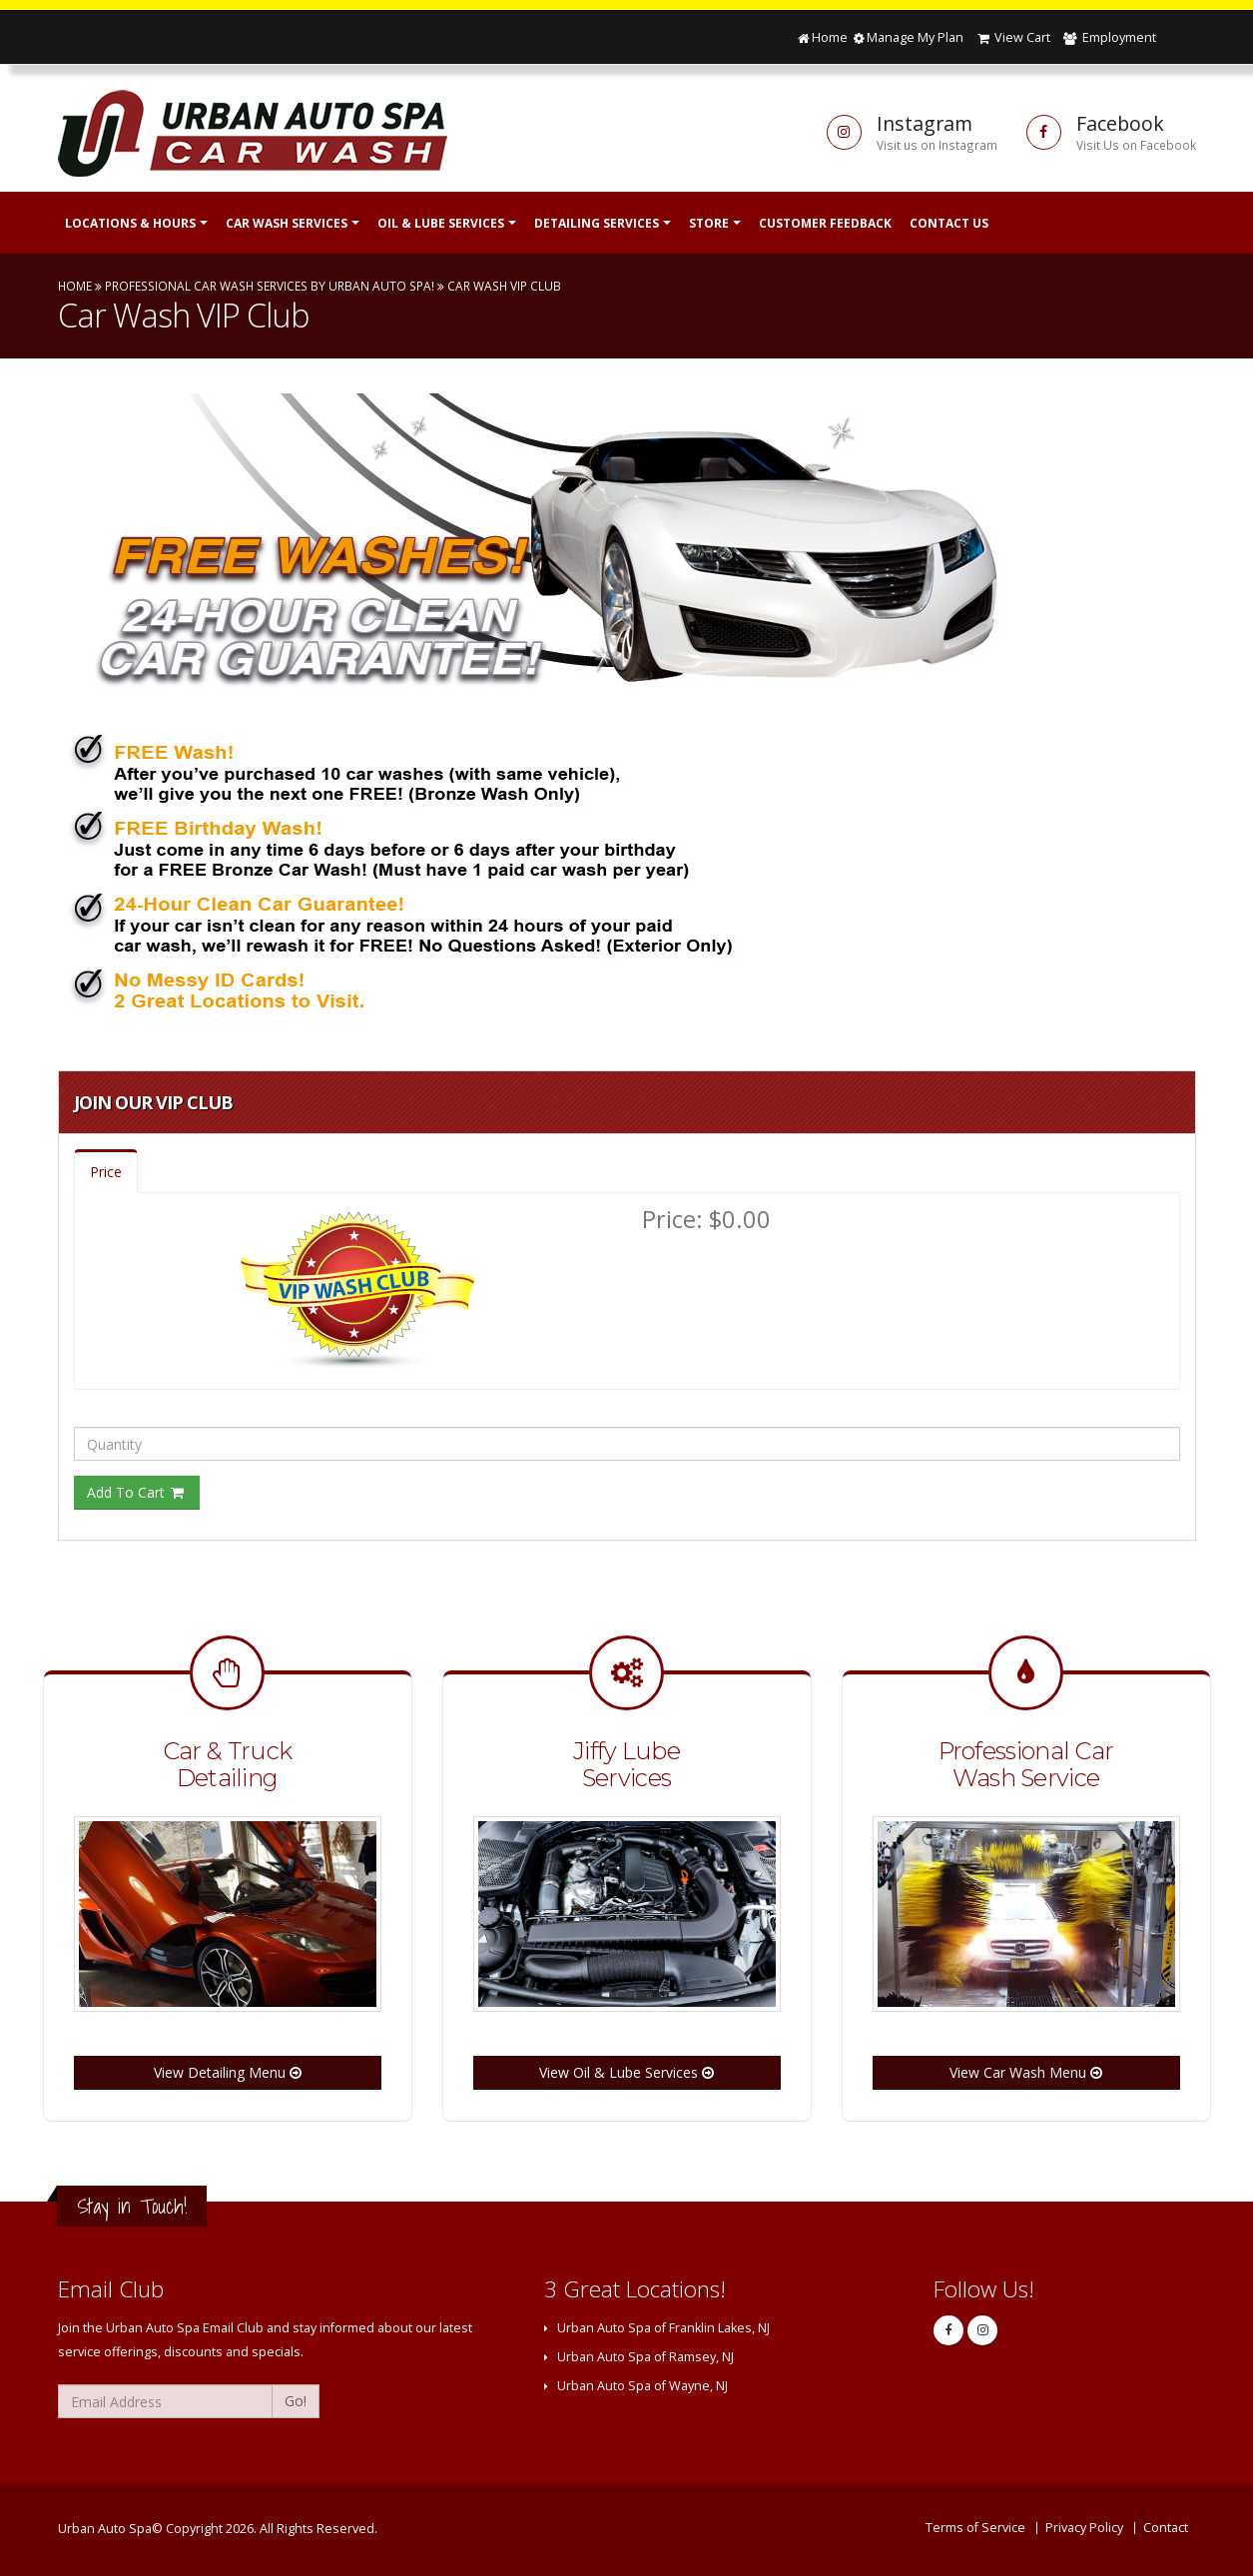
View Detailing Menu (228, 2072)
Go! (296, 2400)
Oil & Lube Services (440, 223)
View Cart (1012, 37)
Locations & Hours (130, 223)
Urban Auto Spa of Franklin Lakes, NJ (663, 2327)
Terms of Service (975, 2527)
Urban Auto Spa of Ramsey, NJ (645, 2356)
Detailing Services (596, 223)
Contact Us (949, 223)
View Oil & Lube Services (626, 2072)
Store (709, 223)
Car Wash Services (286, 223)
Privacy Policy (1084, 2527)
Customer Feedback (825, 223)
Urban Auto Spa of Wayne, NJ (642, 2385)
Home (822, 37)
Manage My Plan (907, 37)
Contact (1165, 2527)
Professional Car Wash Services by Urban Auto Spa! (269, 286)
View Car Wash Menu (1025, 2072)
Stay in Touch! (132, 2206)
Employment (1108, 37)
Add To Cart (137, 1492)
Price (106, 1171)
